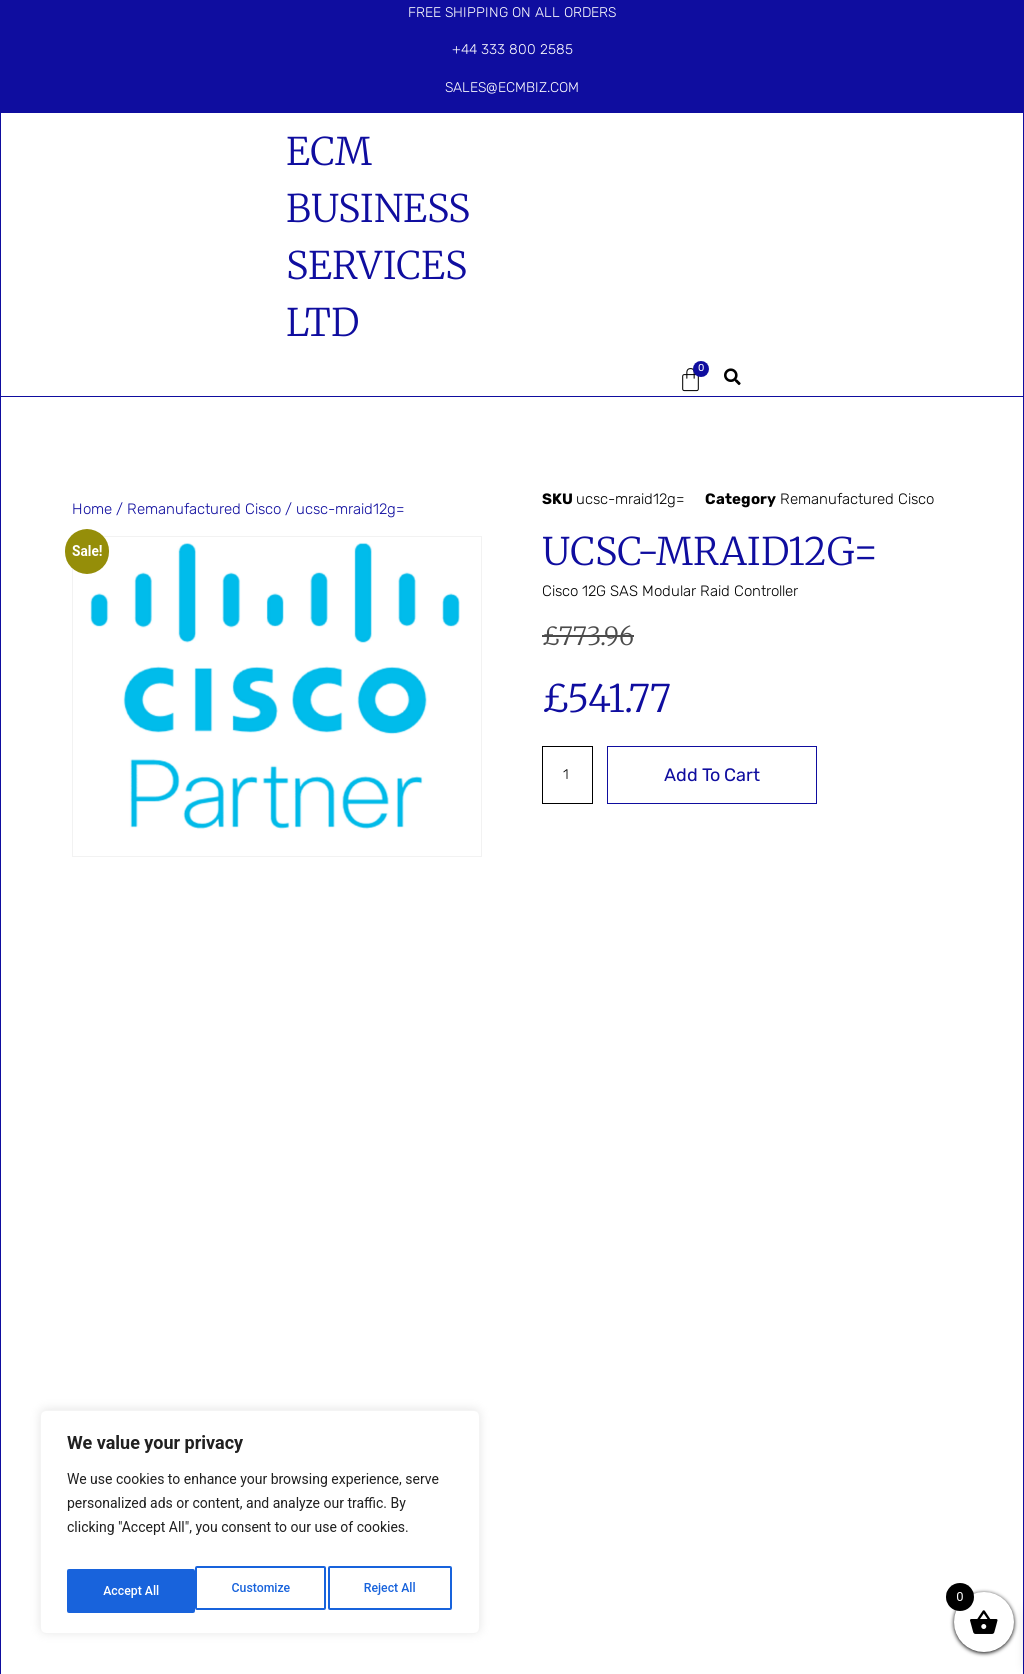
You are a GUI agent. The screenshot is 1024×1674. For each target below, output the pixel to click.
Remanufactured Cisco (204, 509)
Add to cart (715, 775)
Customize (130, 1591)
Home (92, 509)
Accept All (391, 1591)
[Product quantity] (569, 775)
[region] (260, 1529)
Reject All (261, 1591)
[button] (592, 380)
